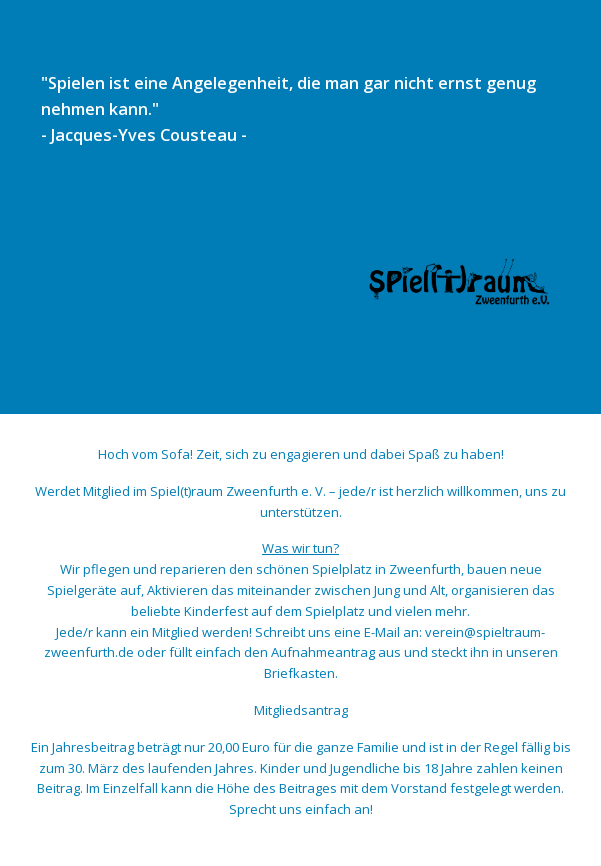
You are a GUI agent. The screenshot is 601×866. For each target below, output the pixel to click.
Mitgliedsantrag (301, 710)
